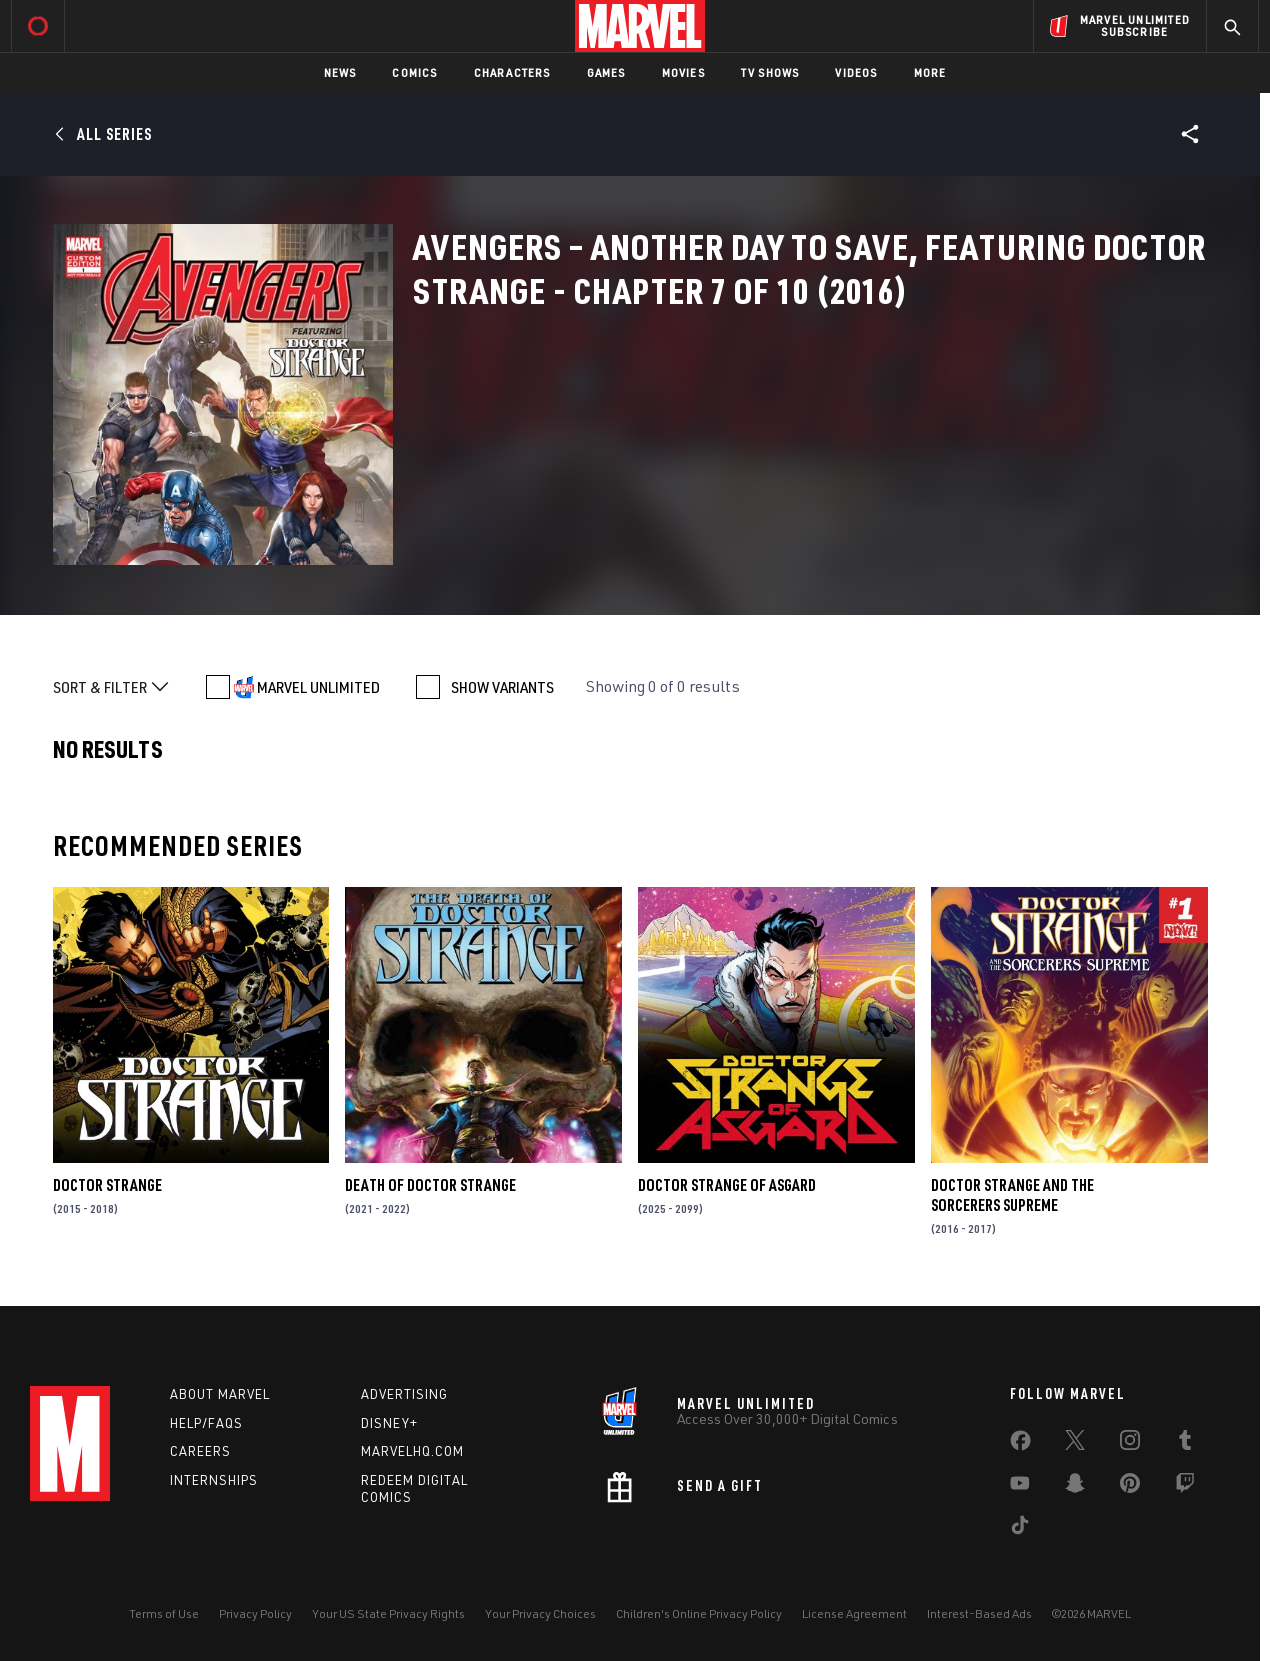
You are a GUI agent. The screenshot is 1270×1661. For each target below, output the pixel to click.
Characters (512, 72)
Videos (856, 72)
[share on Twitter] (1075, 1444)
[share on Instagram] (1130, 1444)
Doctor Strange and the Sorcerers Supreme (1012, 1195)
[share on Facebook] (1020, 1445)
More (930, 72)
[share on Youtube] (1020, 1487)
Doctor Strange (107, 1185)
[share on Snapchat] (1075, 1487)
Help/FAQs (206, 1423)
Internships (214, 1480)
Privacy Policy (255, 1613)
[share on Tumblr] (1185, 1444)
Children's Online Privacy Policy (699, 1613)
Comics (414, 72)
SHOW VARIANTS (502, 687)
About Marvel (220, 1394)
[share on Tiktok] (1020, 1529)
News (340, 72)
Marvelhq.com (412, 1451)
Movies (683, 72)
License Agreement (854, 1613)
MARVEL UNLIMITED (318, 687)
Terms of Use (164, 1613)
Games (606, 72)
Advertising (404, 1394)
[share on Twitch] (1185, 1487)
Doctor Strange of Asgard (727, 1185)
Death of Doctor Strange (430, 1185)
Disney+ (389, 1423)
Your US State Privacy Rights (388, 1613)
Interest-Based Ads (979, 1613)
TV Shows (770, 72)
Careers (200, 1451)
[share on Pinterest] (1130, 1487)
